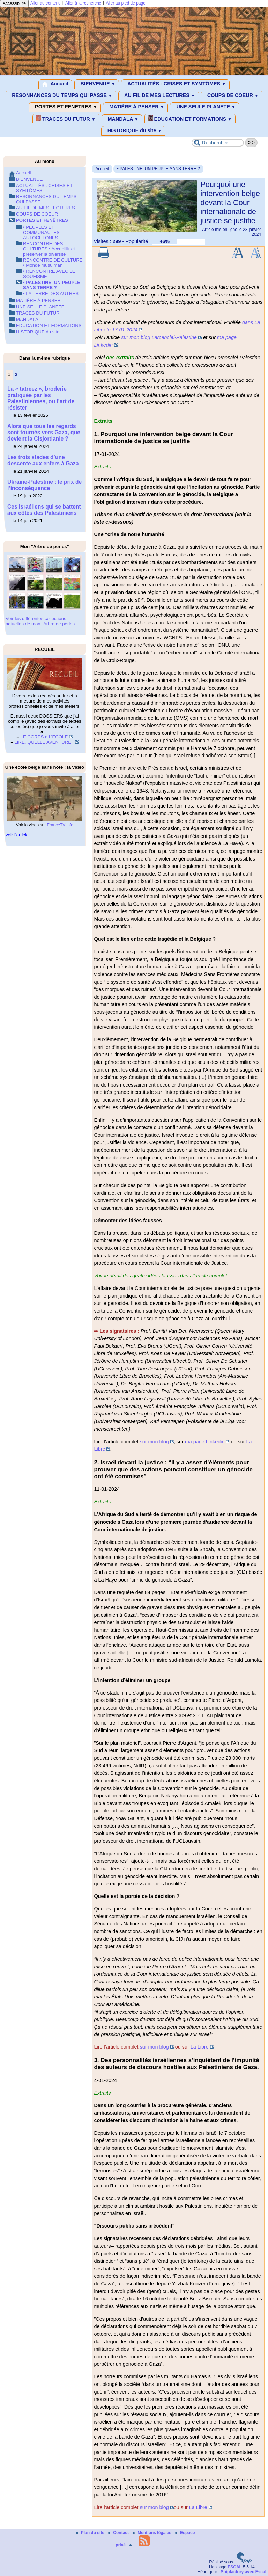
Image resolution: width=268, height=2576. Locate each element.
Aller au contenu (45, 3)
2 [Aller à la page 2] (16, 374)
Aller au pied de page (125, 3)
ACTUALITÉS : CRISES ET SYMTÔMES (175, 84)
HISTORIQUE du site (133, 131)
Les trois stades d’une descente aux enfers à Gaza (43, 460)
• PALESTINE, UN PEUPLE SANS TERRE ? (158, 168)
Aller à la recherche (83, 3)
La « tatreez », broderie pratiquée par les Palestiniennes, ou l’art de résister (40, 398)
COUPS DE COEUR (232, 95)
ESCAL (235, 2566)
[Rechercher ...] (218, 143)
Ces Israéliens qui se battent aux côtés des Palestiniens (44, 510)
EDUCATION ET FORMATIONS (190, 118)
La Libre (200, 2047)
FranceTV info (60, 825)
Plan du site (91, 2532)
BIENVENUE (97, 84)
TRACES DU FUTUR (66, 118)
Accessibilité (14, 3)
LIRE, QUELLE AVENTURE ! (44, 742)
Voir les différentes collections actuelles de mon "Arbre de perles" (41, 621)
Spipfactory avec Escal (243, 2571)
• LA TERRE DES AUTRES (51, 293)
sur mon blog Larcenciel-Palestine (159, 337)
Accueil (55, 84)
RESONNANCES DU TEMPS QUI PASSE (60, 95)
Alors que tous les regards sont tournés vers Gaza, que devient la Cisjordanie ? (43, 432)
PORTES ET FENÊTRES (64, 107)
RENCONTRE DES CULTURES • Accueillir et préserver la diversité (49, 249)
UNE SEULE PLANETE (204, 107)
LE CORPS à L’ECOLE (44, 736)
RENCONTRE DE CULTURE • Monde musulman (52, 262)
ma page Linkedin (205, 1441)
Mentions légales (152, 2532)
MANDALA (122, 119)
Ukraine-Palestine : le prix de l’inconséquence (44, 485)
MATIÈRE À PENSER (135, 107)
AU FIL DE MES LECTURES (158, 95)
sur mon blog (154, 1441)
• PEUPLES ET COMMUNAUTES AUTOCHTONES (41, 232)
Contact (119, 2532)
